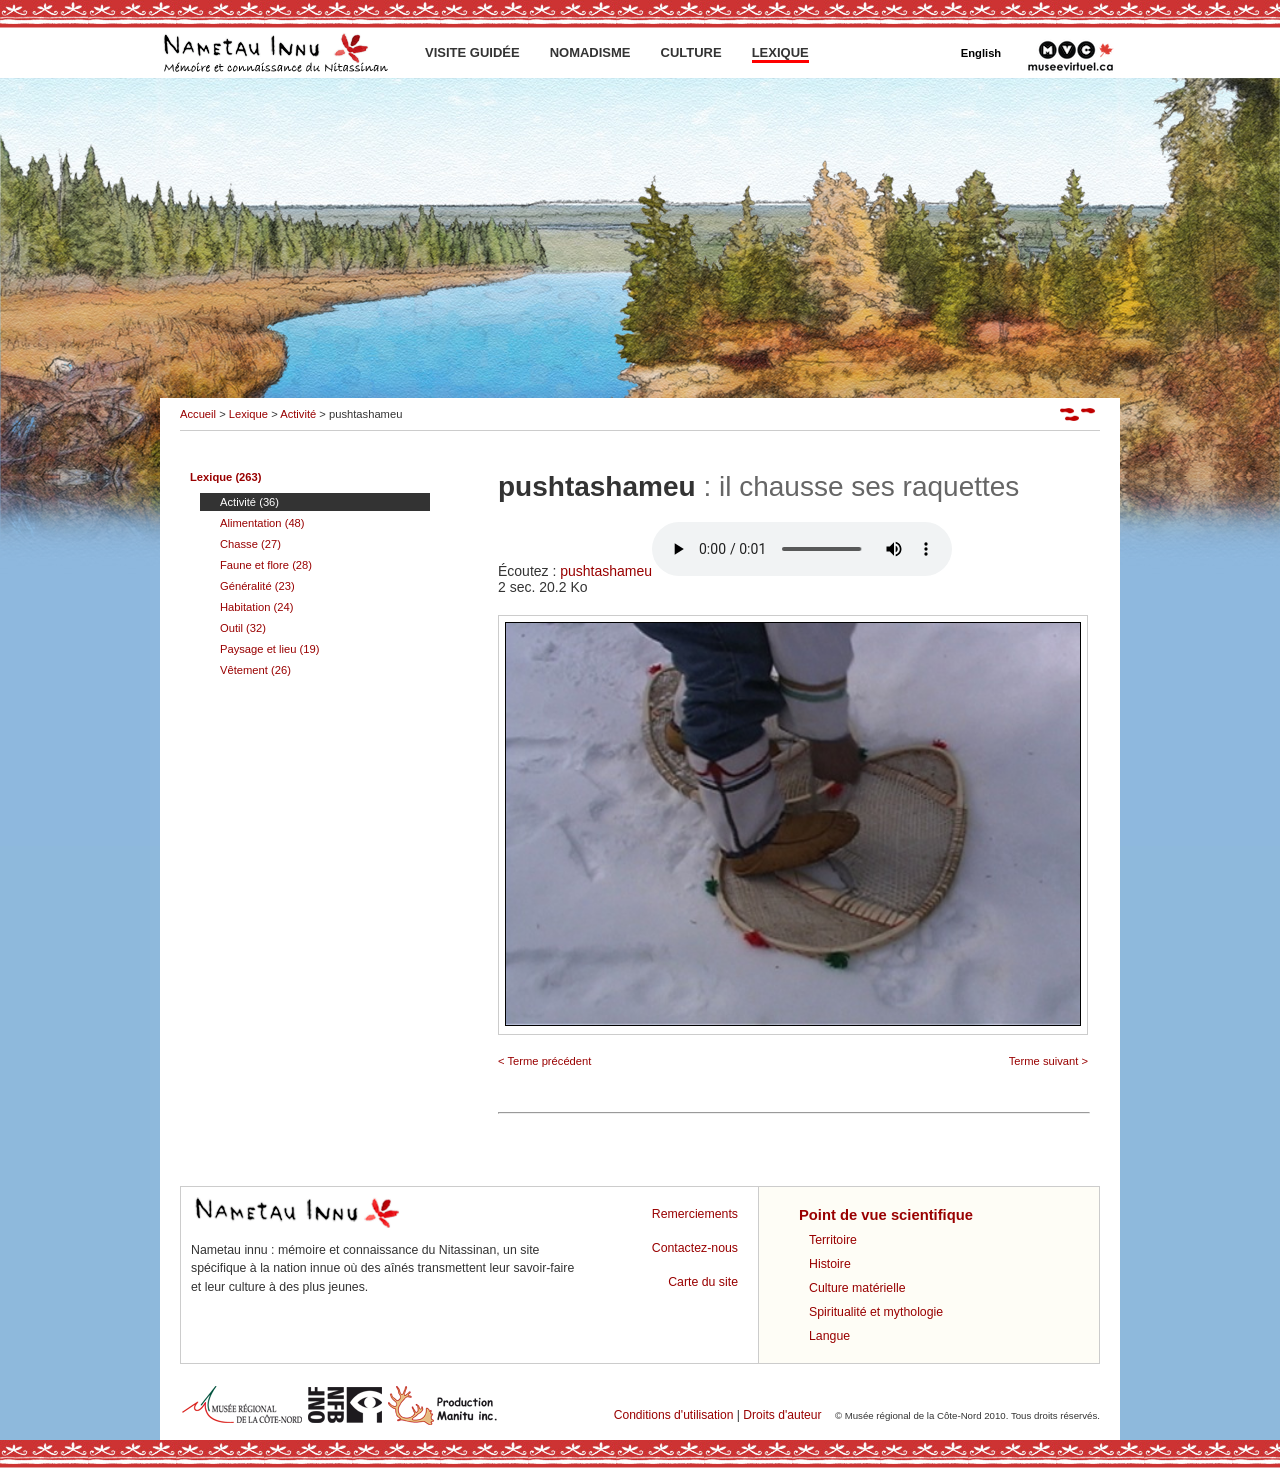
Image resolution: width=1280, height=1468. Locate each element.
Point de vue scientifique (886, 1215)
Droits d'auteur (782, 1415)
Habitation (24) (256, 607)
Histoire (830, 1264)
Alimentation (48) (262, 523)
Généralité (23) (257, 586)
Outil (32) (243, 628)
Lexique (248, 414)
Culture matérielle (857, 1288)
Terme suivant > (1048, 1061)
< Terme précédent (544, 1061)
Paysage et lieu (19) (270, 649)
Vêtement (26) (255, 670)
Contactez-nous (695, 1248)
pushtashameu (756, 571)
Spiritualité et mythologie (876, 1312)
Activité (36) (249, 502)
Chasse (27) (250, 544)
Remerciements (695, 1214)
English (981, 53)
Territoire (833, 1240)
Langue (829, 1336)
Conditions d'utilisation (674, 1415)
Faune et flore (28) (266, 565)
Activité (298, 414)
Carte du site (703, 1282)
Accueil (198, 414)
